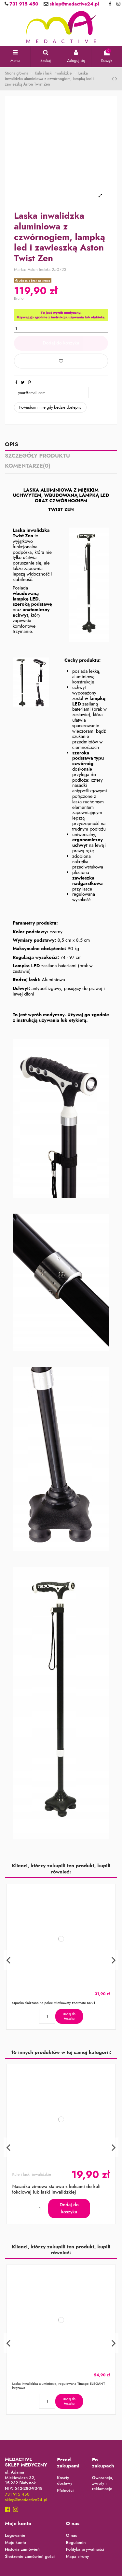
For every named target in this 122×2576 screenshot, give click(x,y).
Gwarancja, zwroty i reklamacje (103, 2483)
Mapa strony (77, 2556)
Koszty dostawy (64, 2480)
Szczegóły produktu (37, 456)
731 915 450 (23, 4)
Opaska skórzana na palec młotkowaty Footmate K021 (53, 2002)
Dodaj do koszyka (61, 343)
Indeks (45, 270)
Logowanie (15, 2535)
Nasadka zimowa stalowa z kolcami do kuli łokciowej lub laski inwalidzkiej (56, 2189)
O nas (71, 2535)
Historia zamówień (22, 2549)
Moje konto (15, 2543)
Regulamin (76, 2543)
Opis (11, 445)
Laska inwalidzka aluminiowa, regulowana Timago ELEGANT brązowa (58, 2385)
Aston (33, 269)
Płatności (65, 2490)
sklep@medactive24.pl (73, 4)
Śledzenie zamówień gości (30, 2556)
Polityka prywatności (85, 2549)
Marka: (20, 270)
